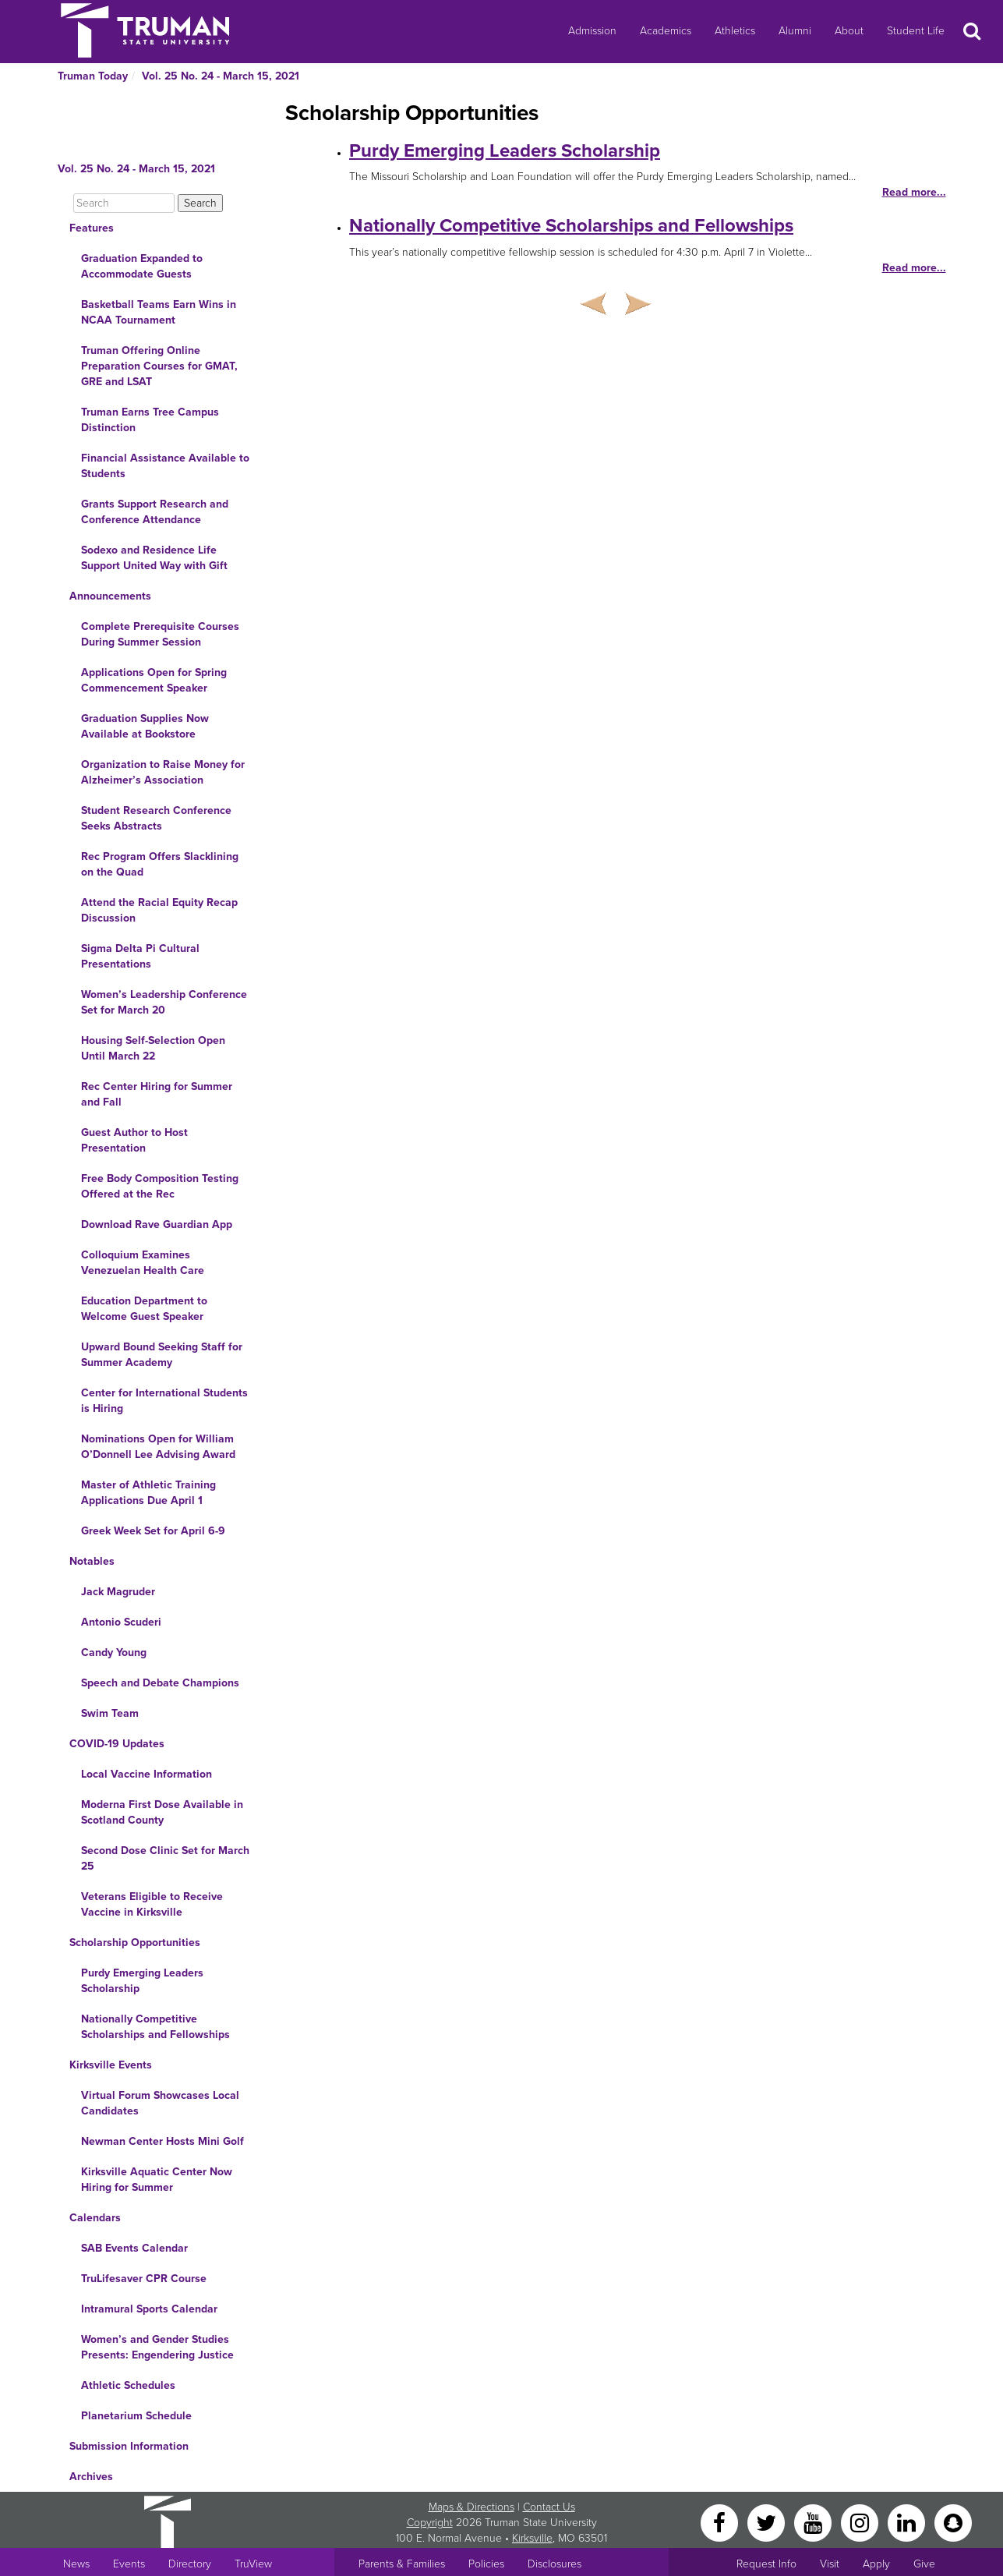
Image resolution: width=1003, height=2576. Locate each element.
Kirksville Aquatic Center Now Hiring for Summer (156, 2179)
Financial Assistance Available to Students (165, 465)
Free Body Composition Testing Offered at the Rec (159, 1186)
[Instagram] (861, 2521)
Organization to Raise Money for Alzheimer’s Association (163, 772)
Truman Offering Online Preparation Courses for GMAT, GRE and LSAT (159, 366)
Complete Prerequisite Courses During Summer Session (160, 634)
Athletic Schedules (128, 2385)
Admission (592, 30)
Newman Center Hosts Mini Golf (162, 2141)
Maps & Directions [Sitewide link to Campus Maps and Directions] (471, 2507)
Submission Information (129, 2446)
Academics (665, 30)
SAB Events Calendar (134, 2248)
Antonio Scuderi (121, 1622)
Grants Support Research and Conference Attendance (154, 511)
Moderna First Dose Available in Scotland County (162, 1812)
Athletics (735, 30)
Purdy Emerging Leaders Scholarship (142, 1980)
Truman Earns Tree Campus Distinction (150, 419)
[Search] (124, 203)
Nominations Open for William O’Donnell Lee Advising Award (158, 1446)
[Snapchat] (953, 2521)
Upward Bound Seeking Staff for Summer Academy (161, 1354)
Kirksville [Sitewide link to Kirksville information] (532, 2538)
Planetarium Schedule (136, 2415)
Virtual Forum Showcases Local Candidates (160, 2103)
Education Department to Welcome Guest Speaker (144, 1308)
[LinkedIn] (908, 2521)
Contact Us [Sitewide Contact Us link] (549, 2507)
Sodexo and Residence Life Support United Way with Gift (154, 557)
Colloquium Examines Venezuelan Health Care (142, 1262)
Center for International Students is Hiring (164, 1400)
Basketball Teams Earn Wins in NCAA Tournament (158, 312)
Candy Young (114, 1652)
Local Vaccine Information (146, 1774)
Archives (91, 2476)
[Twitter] (767, 2521)
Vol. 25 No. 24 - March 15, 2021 (220, 76)
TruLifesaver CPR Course (144, 2278)
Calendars (95, 2217)
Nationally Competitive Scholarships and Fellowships (155, 2026)
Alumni (795, 30)
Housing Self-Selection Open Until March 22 (153, 1048)
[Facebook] (721, 2521)
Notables (92, 1561)
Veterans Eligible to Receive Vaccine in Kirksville (152, 1904)
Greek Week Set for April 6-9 (153, 1530)
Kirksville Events (110, 2065)
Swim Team (110, 1713)
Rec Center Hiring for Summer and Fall (156, 1094)
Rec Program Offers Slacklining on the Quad (159, 864)
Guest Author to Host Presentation (134, 1140)
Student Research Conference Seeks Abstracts (156, 818)
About (849, 30)
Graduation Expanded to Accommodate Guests (142, 266)
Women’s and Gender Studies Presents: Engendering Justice (157, 2347)
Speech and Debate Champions (160, 1683)
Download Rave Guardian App (156, 1224)
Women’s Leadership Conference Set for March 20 (164, 1002)
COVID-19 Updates (116, 1743)
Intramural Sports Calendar (149, 2309)
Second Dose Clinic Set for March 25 (165, 1858)
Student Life (916, 30)
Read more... (914, 192)
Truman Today (93, 76)
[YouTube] (814, 2521)
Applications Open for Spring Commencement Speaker (154, 680)
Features (91, 228)
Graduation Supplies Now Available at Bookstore (145, 726)
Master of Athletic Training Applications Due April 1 (148, 1492)
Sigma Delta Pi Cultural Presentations (140, 956)
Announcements (110, 596)
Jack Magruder (118, 1591)
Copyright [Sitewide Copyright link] (430, 2522)
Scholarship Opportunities (134, 1942)
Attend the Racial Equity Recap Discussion (159, 910)
